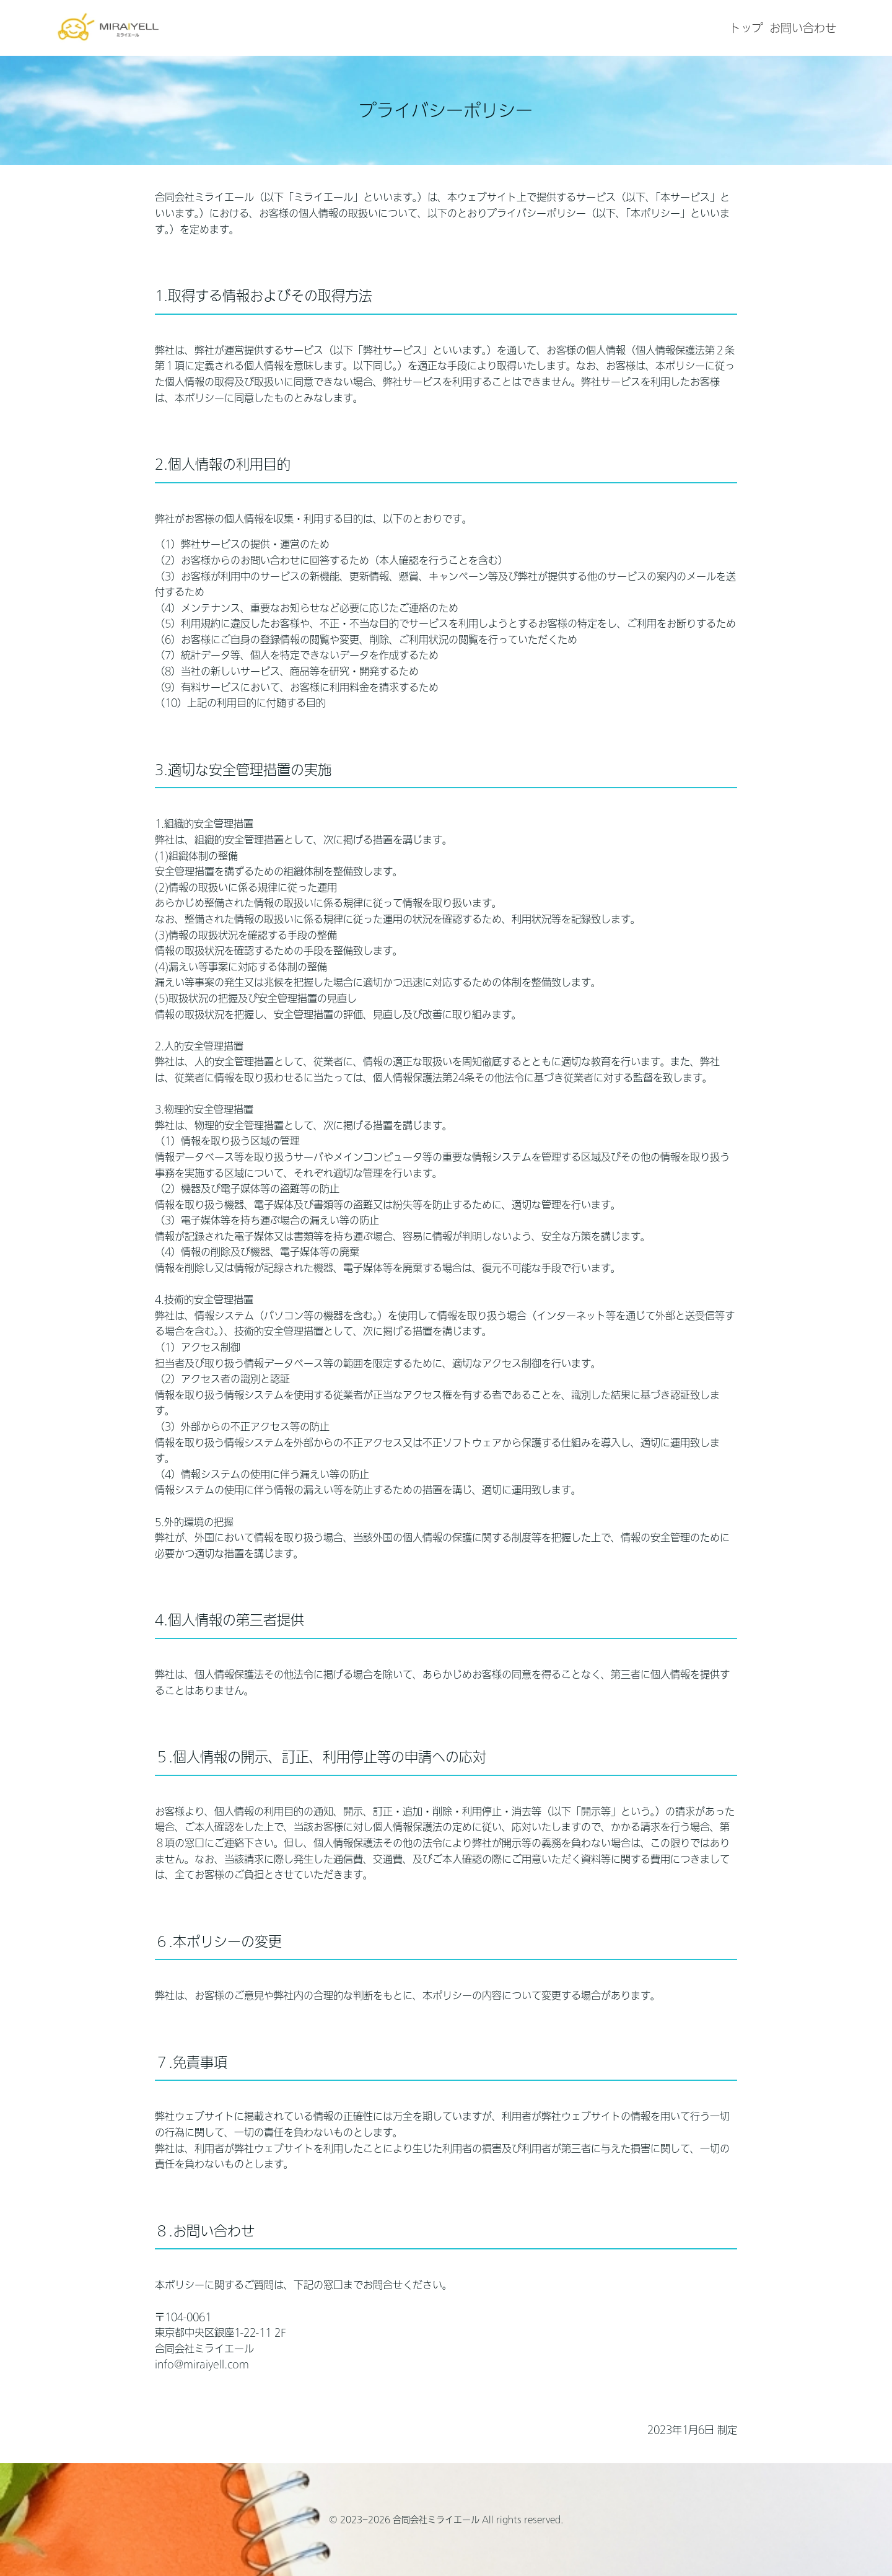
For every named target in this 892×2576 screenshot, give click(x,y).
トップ (746, 27)
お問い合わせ (802, 27)
